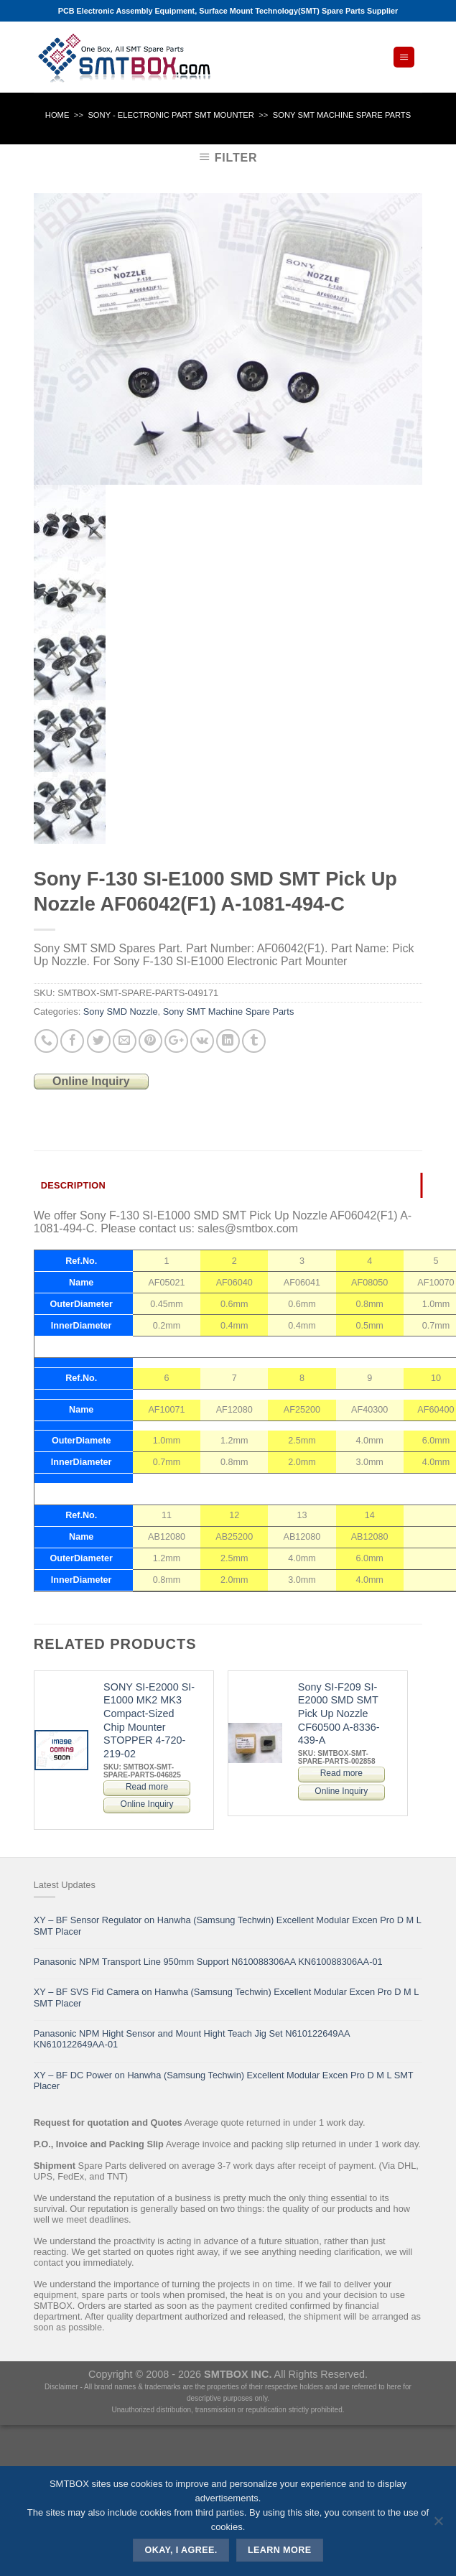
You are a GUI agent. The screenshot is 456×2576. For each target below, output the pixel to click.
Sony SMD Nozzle (120, 1011)
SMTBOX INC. (237, 2374)
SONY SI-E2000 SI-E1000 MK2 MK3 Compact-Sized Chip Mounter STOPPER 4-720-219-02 (149, 1720)
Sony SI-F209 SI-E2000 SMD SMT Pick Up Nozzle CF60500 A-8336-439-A (339, 1714)
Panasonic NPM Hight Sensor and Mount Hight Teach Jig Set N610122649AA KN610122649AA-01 (192, 2039)
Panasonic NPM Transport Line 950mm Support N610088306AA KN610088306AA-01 (208, 1961)
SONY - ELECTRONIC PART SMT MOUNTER (170, 115)
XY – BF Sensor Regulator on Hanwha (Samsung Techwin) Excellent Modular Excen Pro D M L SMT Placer (228, 1925)
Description (73, 1185)
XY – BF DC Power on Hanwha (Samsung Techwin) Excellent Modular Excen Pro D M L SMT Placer (224, 2080)
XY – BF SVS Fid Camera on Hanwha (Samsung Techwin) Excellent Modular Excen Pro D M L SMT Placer (226, 1997)
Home (57, 115)
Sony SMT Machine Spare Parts (342, 115)
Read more (147, 1787)
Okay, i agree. (181, 2550)
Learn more (280, 2550)
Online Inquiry (91, 1081)
